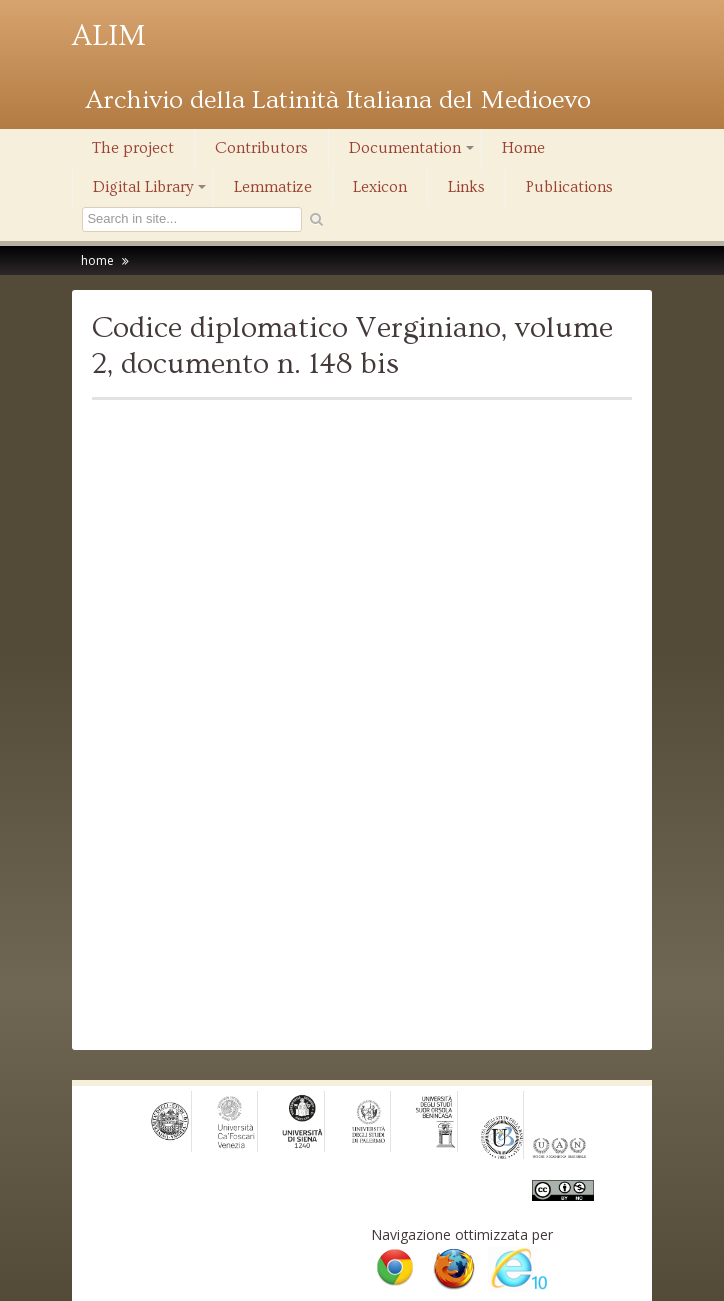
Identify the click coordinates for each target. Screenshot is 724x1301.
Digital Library (151, 192)
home (97, 260)
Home (523, 148)
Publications (569, 187)
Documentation (413, 153)
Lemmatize (273, 187)
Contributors (261, 148)
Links (466, 187)
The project (133, 148)
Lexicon (380, 187)
